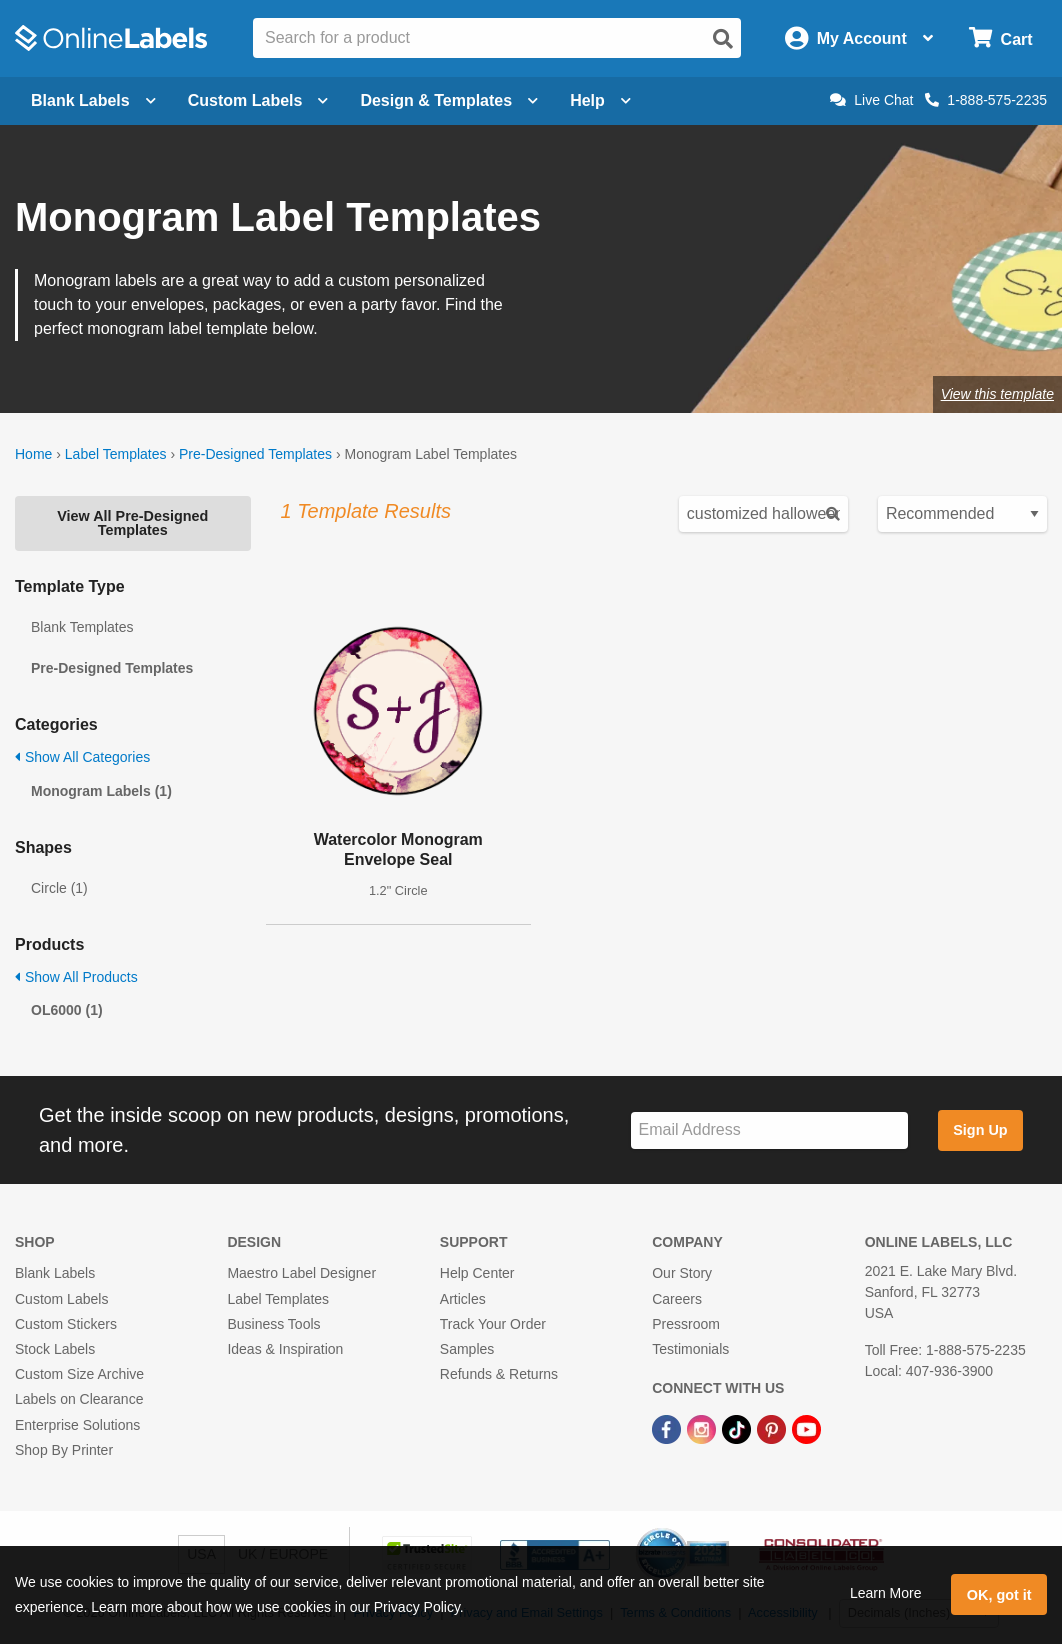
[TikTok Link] (738, 1428)
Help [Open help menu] (600, 100)
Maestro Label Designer (301, 1273)
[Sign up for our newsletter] (769, 1130)
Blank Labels (55, 1273)
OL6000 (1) (67, 1010)
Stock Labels (55, 1349)
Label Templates (116, 454)
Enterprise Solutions (77, 1425)
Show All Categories (82, 757)
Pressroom (686, 1324)
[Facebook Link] (668, 1428)
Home (33, 454)
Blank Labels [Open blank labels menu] (93, 100)
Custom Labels (61, 1299)
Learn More (886, 1593)
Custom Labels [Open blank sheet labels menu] (258, 100)
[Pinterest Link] (773, 1428)
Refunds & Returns (499, 1374)
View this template (997, 394)
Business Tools (273, 1324)
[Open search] (723, 39)
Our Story (682, 1273)
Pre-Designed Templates (255, 454)
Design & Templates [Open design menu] (449, 100)
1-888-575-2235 (986, 100)
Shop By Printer (64, 1450)
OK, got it (999, 1595)
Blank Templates (82, 627)
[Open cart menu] (1000, 38)
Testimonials (690, 1349)
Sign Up (980, 1130)
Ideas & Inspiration (285, 1349)
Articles (463, 1299)
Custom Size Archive (79, 1374)
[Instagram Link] (703, 1428)
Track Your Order (493, 1324)
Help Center (477, 1273)
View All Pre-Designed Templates (132, 523)
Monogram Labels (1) (101, 791)
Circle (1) (59, 888)
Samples (467, 1349)
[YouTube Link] (806, 1428)
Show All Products (76, 977)
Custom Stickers (66, 1324)
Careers (677, 1299)
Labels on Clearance (79, 1399)
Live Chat (871, 100)
